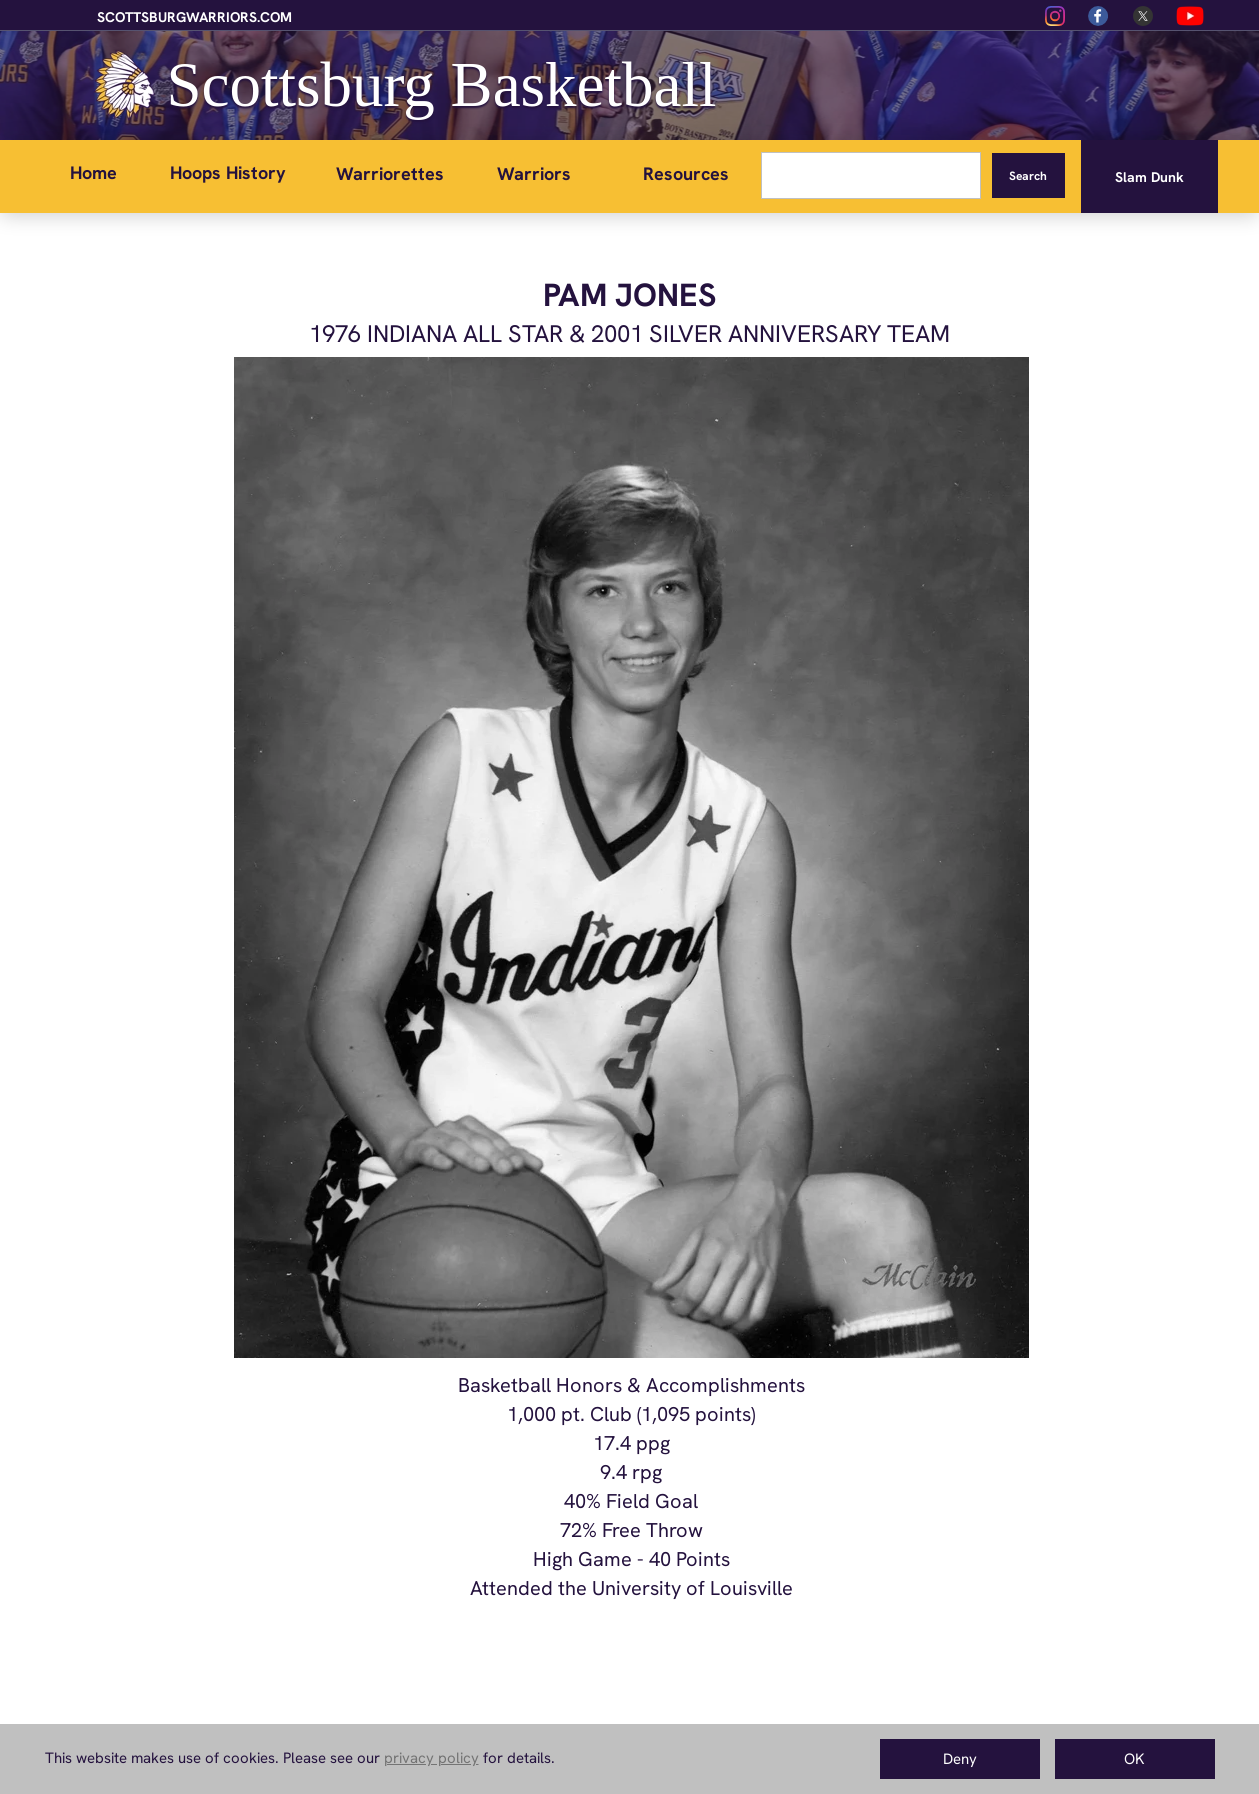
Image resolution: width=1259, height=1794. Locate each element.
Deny (960, 1759)
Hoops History (228, 172)
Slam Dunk (1149, 177)
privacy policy (431, 1758)
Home (93, 172)
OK (1134, 1759)
